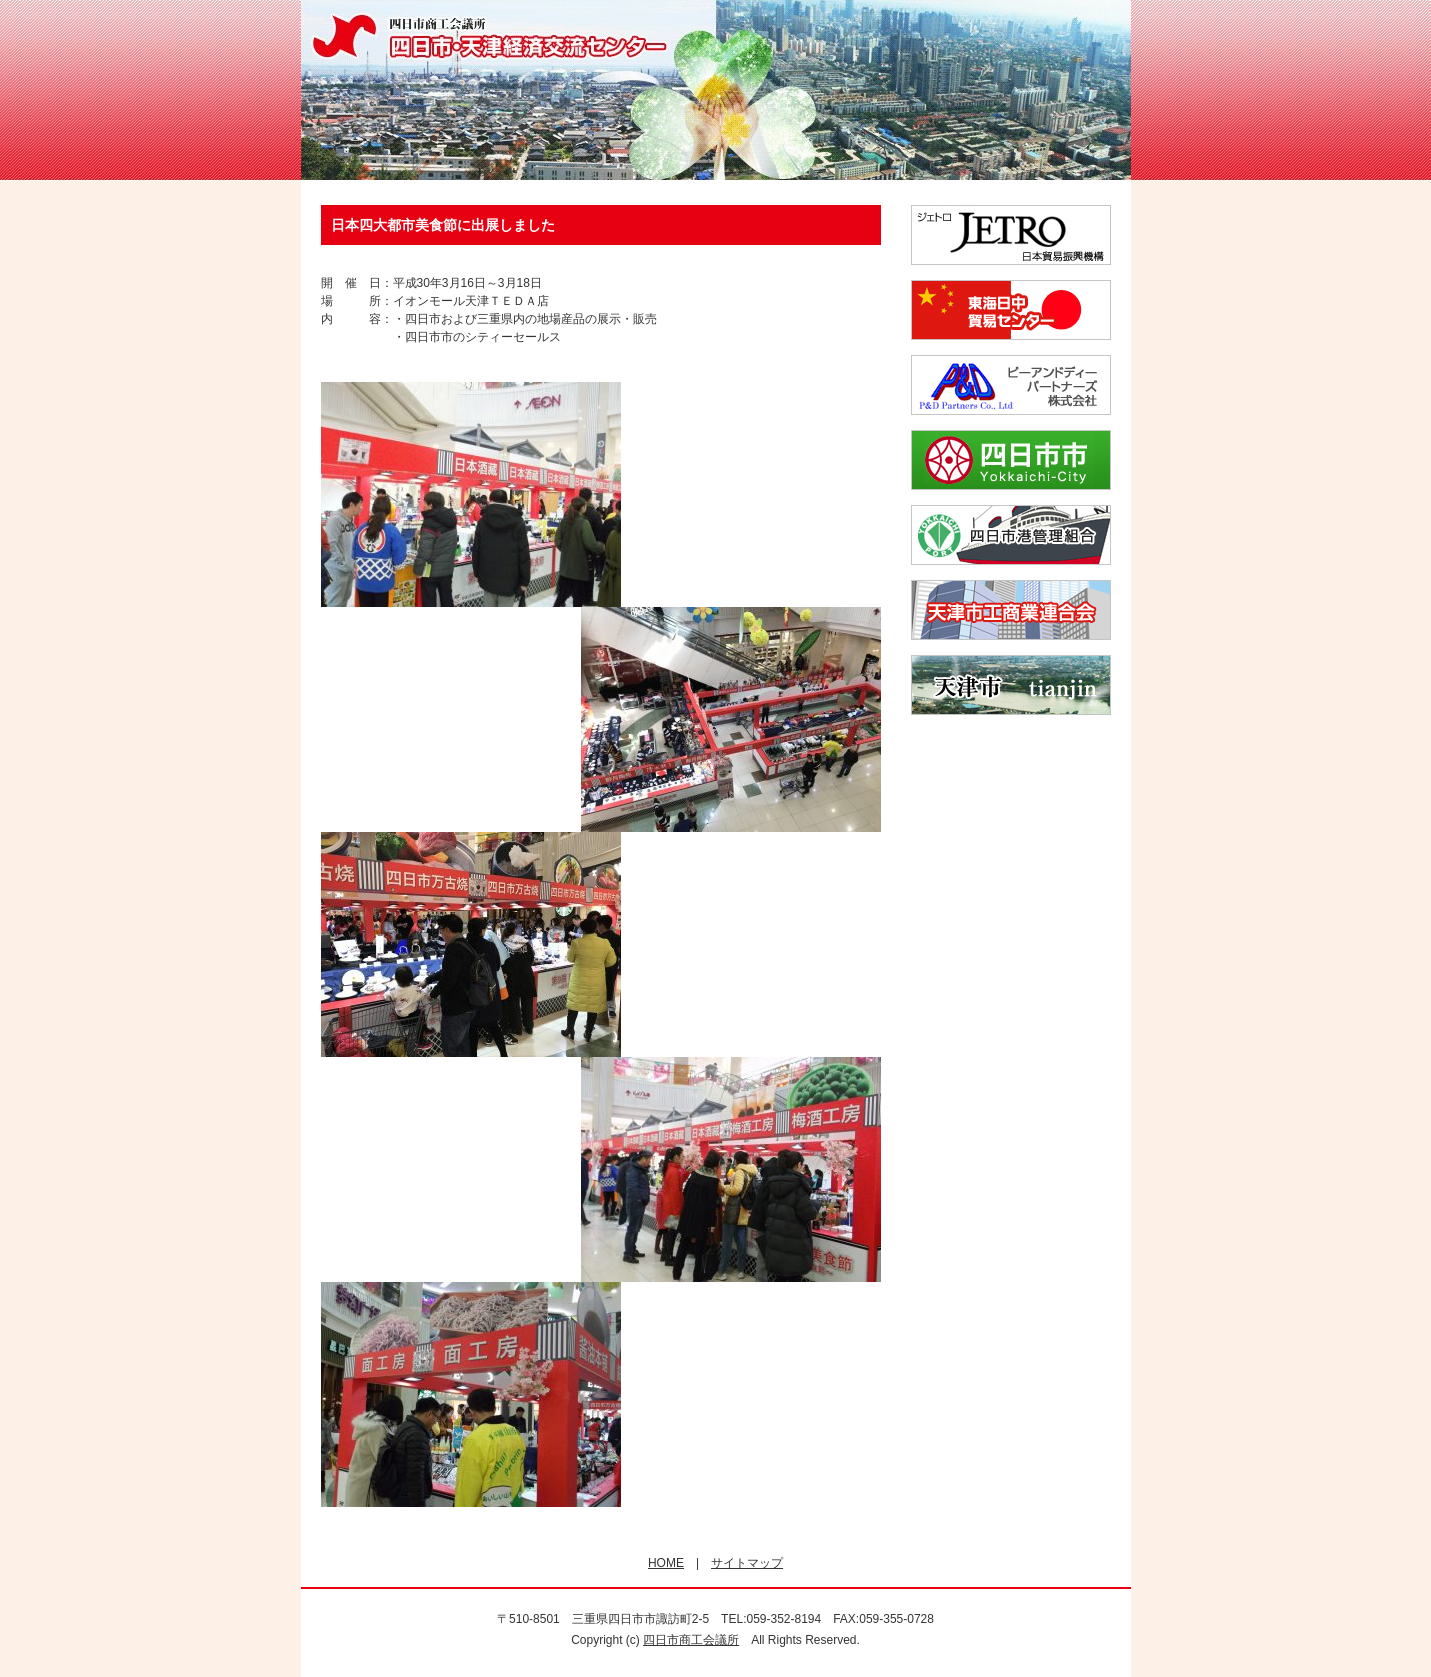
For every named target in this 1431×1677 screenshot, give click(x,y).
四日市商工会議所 (691, 1640)
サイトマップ (747, 1563)
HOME (666, 1563)
